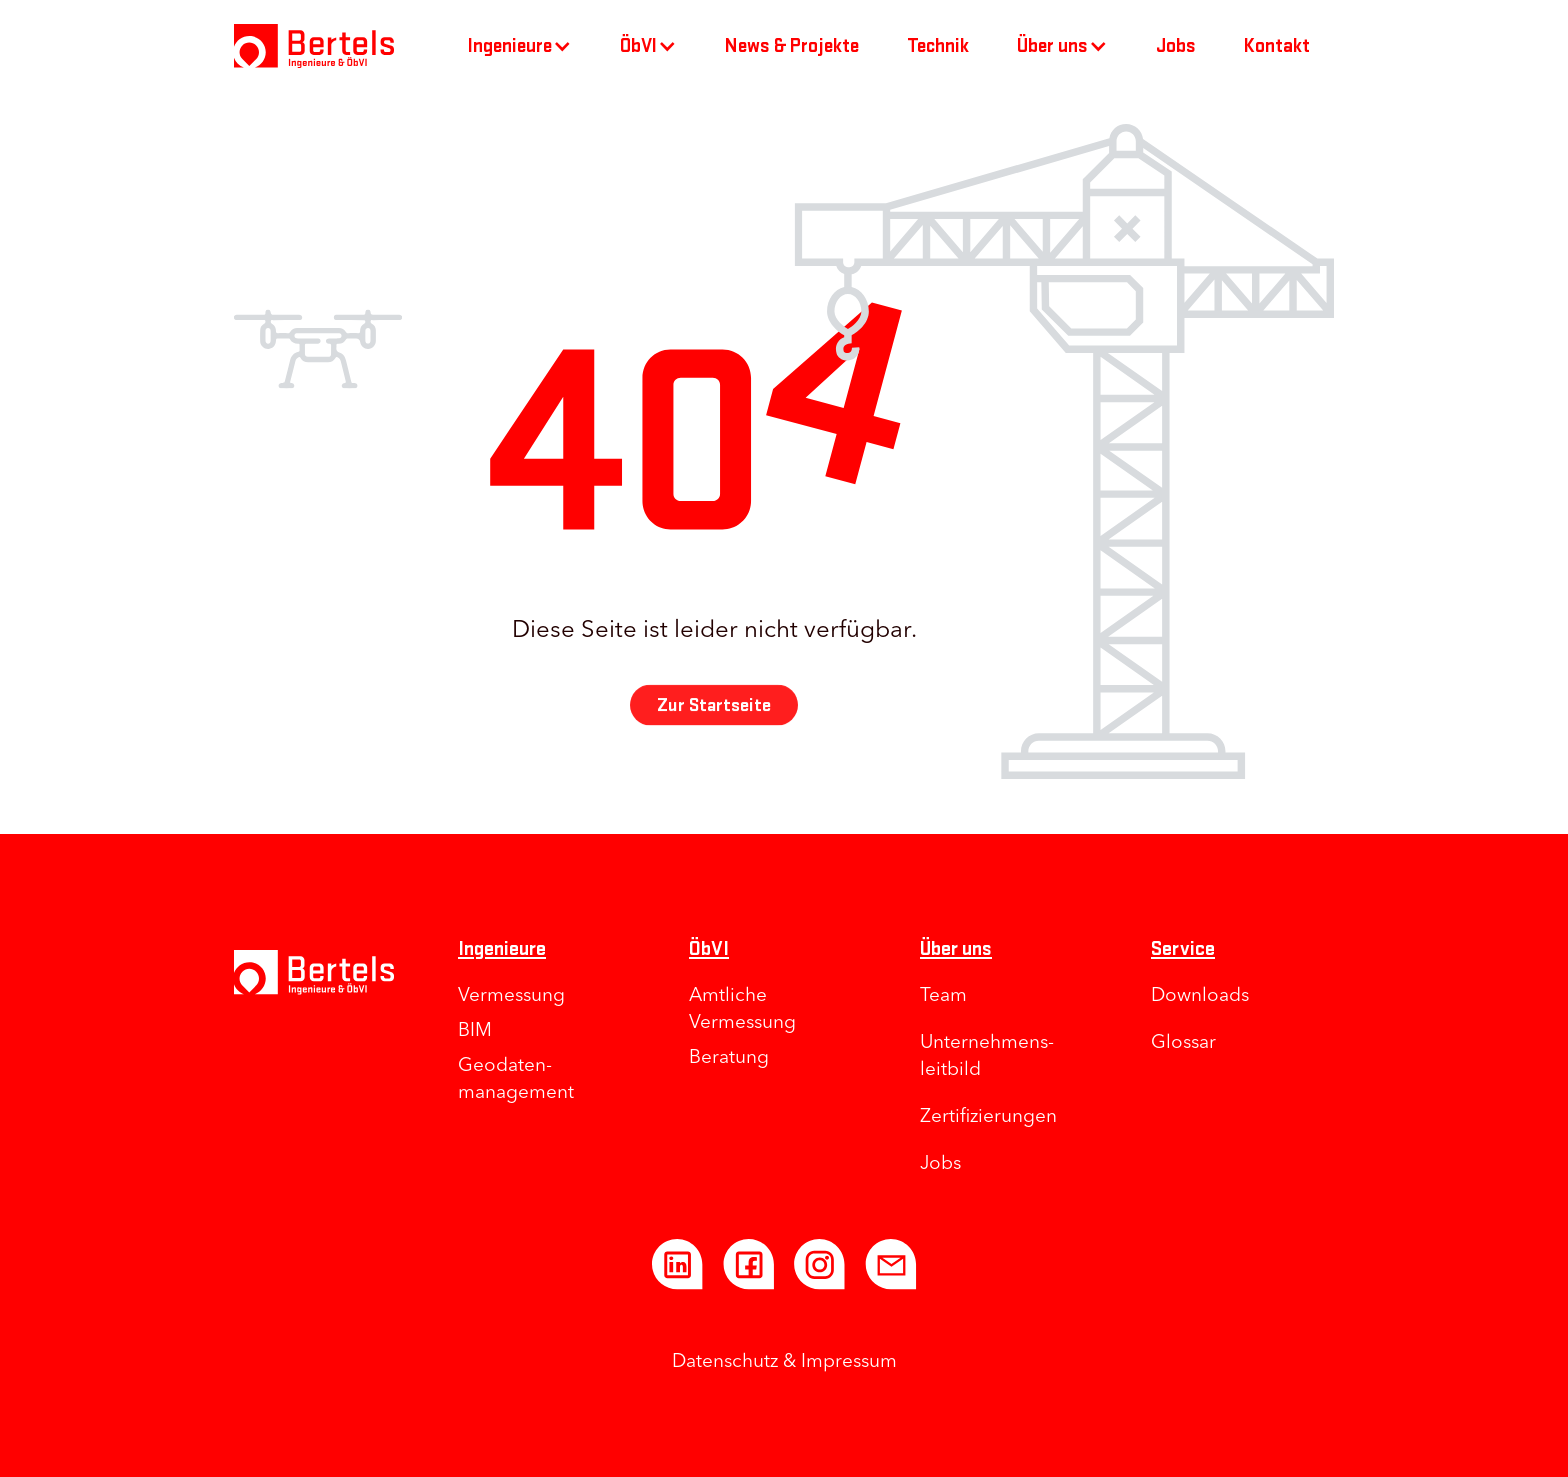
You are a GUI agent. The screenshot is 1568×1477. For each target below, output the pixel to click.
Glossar (1183, 1043)
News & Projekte (792, 46)
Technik (938, 46)
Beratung (729, 1058)
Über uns (956, 948)
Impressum (849, 1362)
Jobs (1176, 46)
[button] (520, 46)
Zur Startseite (714, 713)
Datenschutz (725, 1362)
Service (1183, 948)
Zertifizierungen (988, 1117)
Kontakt (1277, 46)
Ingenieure (502, 948)
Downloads (1200, 996)
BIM (475, 1031)
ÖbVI (709, 948)
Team (943, 996)
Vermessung (511, 996)
